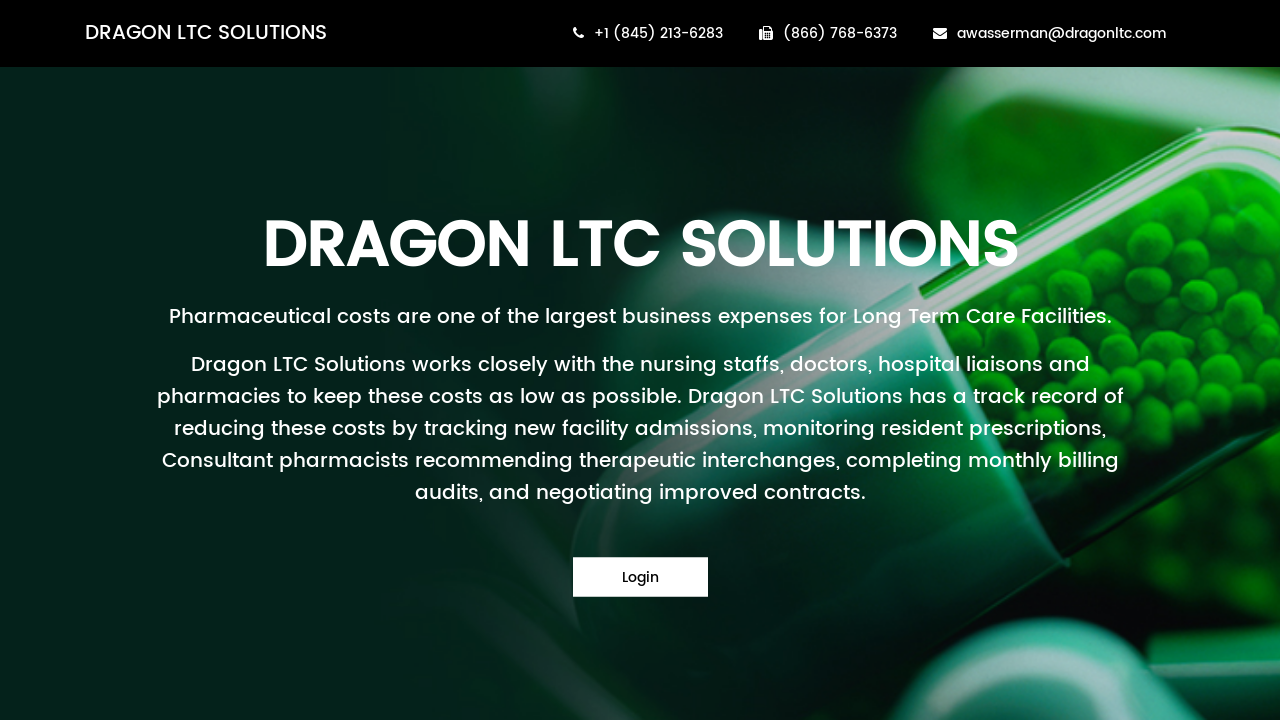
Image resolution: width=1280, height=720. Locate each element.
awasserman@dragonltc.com (1050, 33)
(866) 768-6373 (828, 33)
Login (640, 577)
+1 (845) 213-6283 (648, 33)
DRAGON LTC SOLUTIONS (206, 33)
